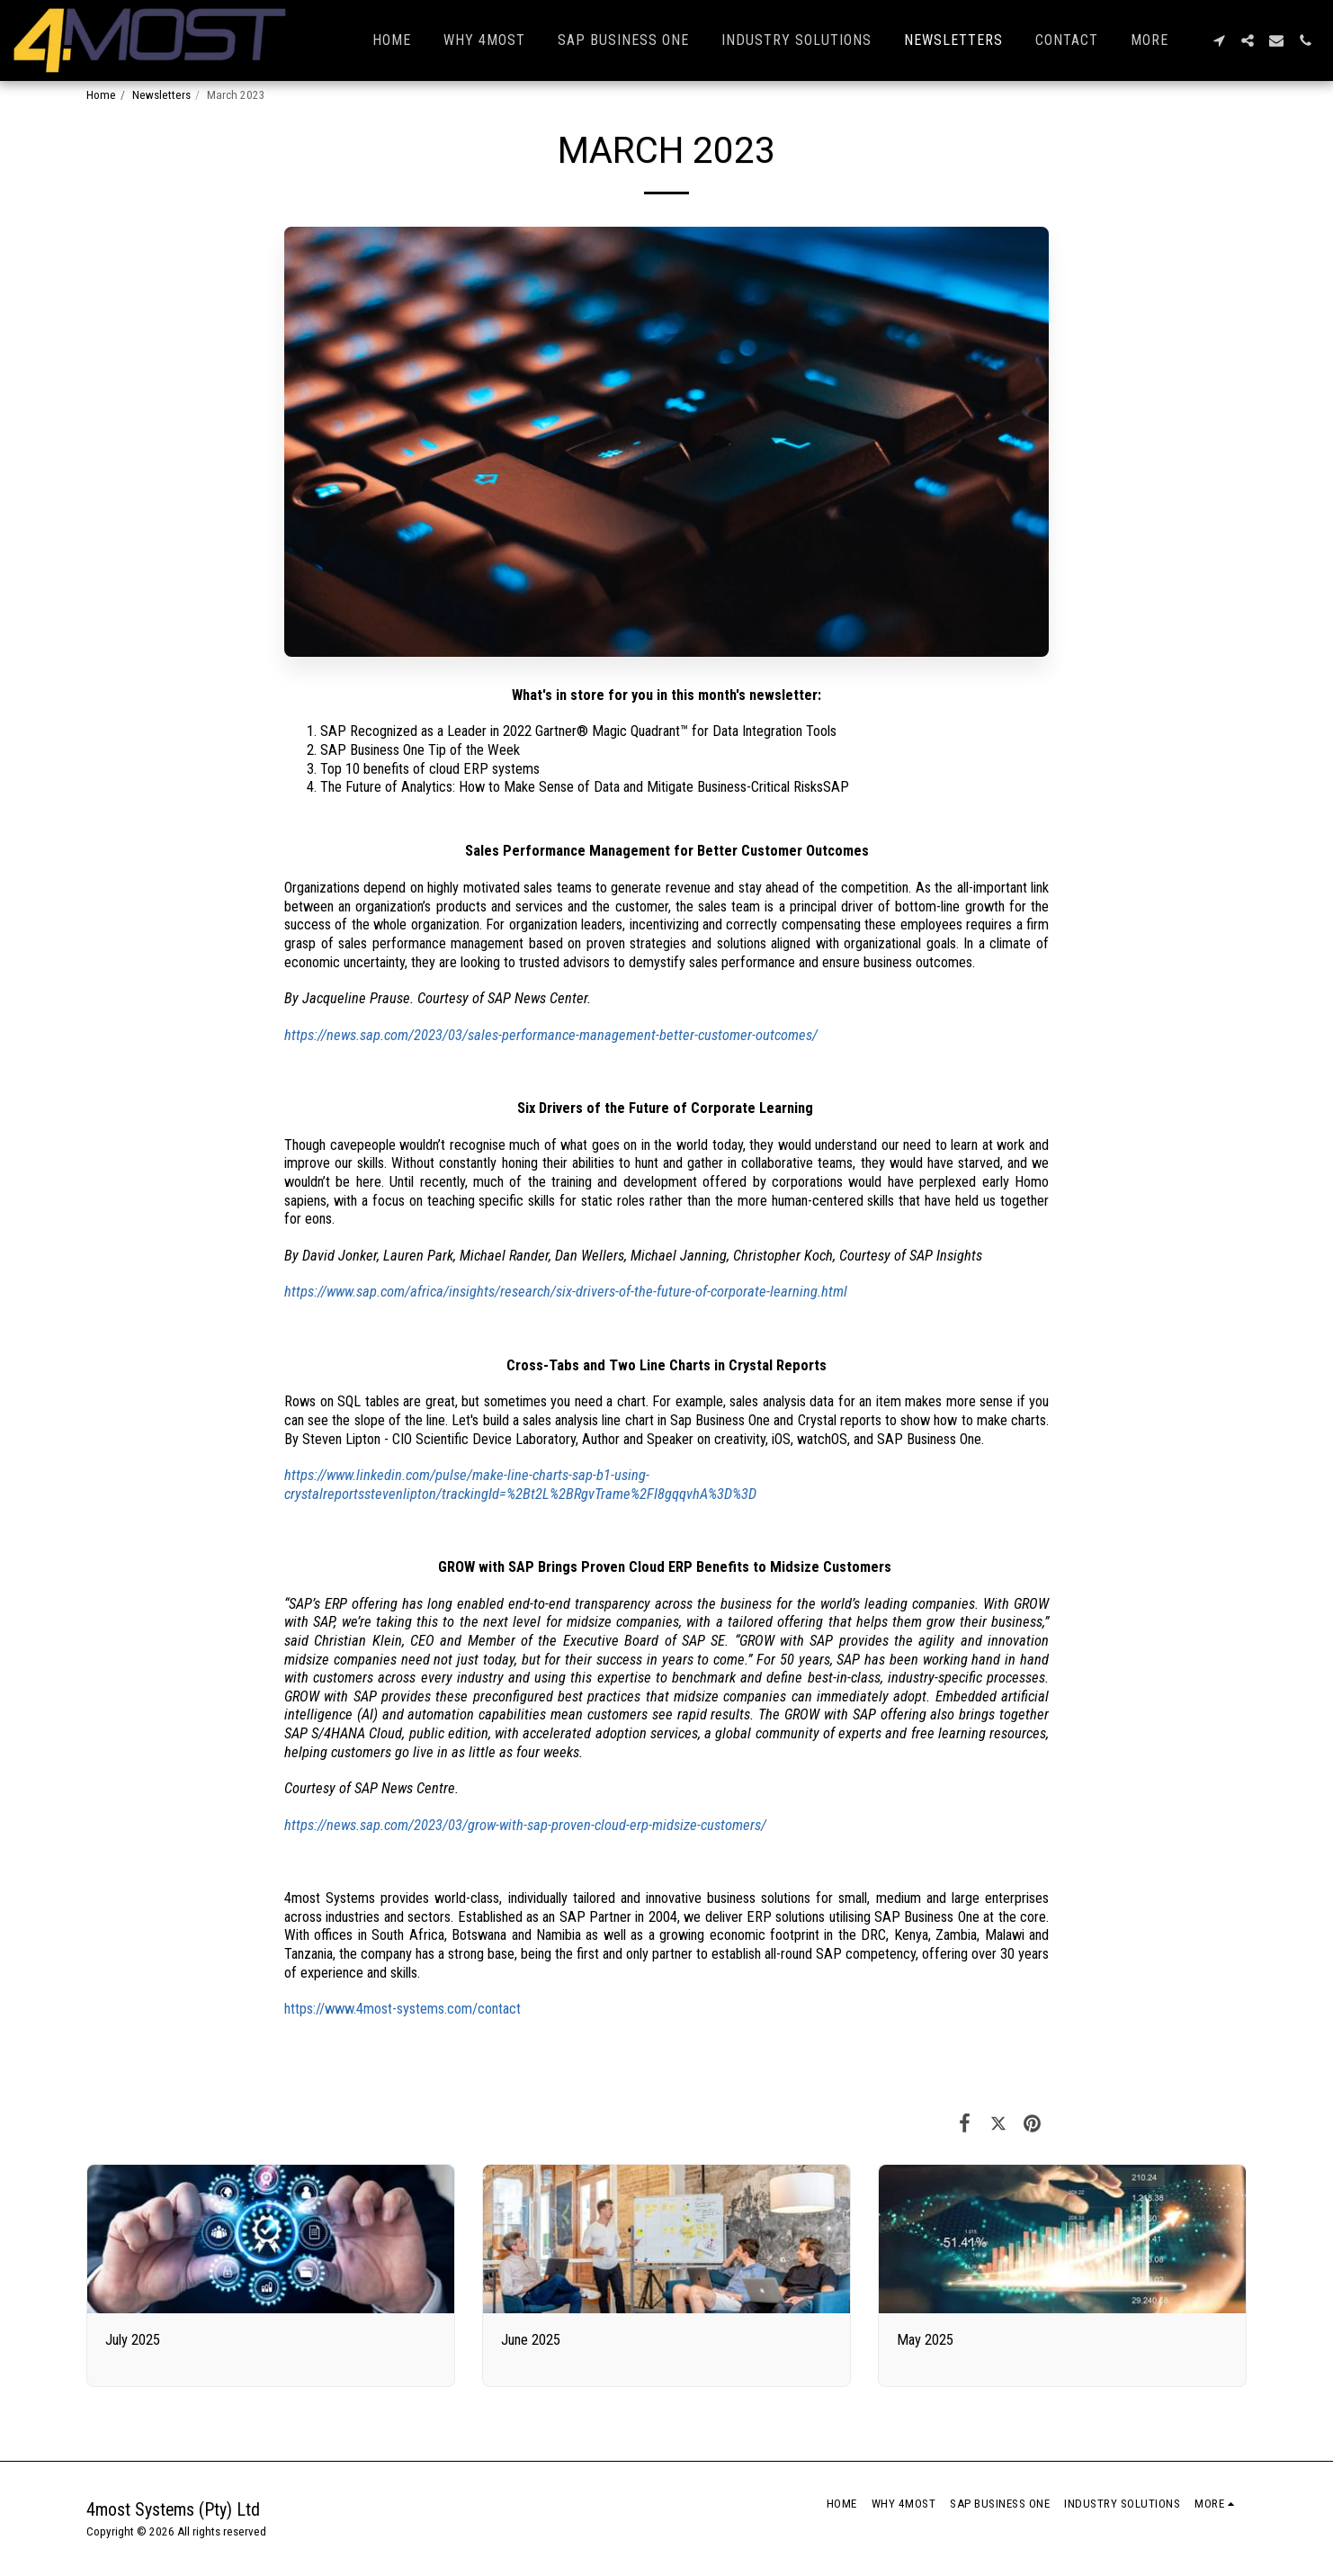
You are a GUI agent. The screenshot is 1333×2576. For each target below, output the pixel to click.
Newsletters (161, 95)
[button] (1218, 40)
